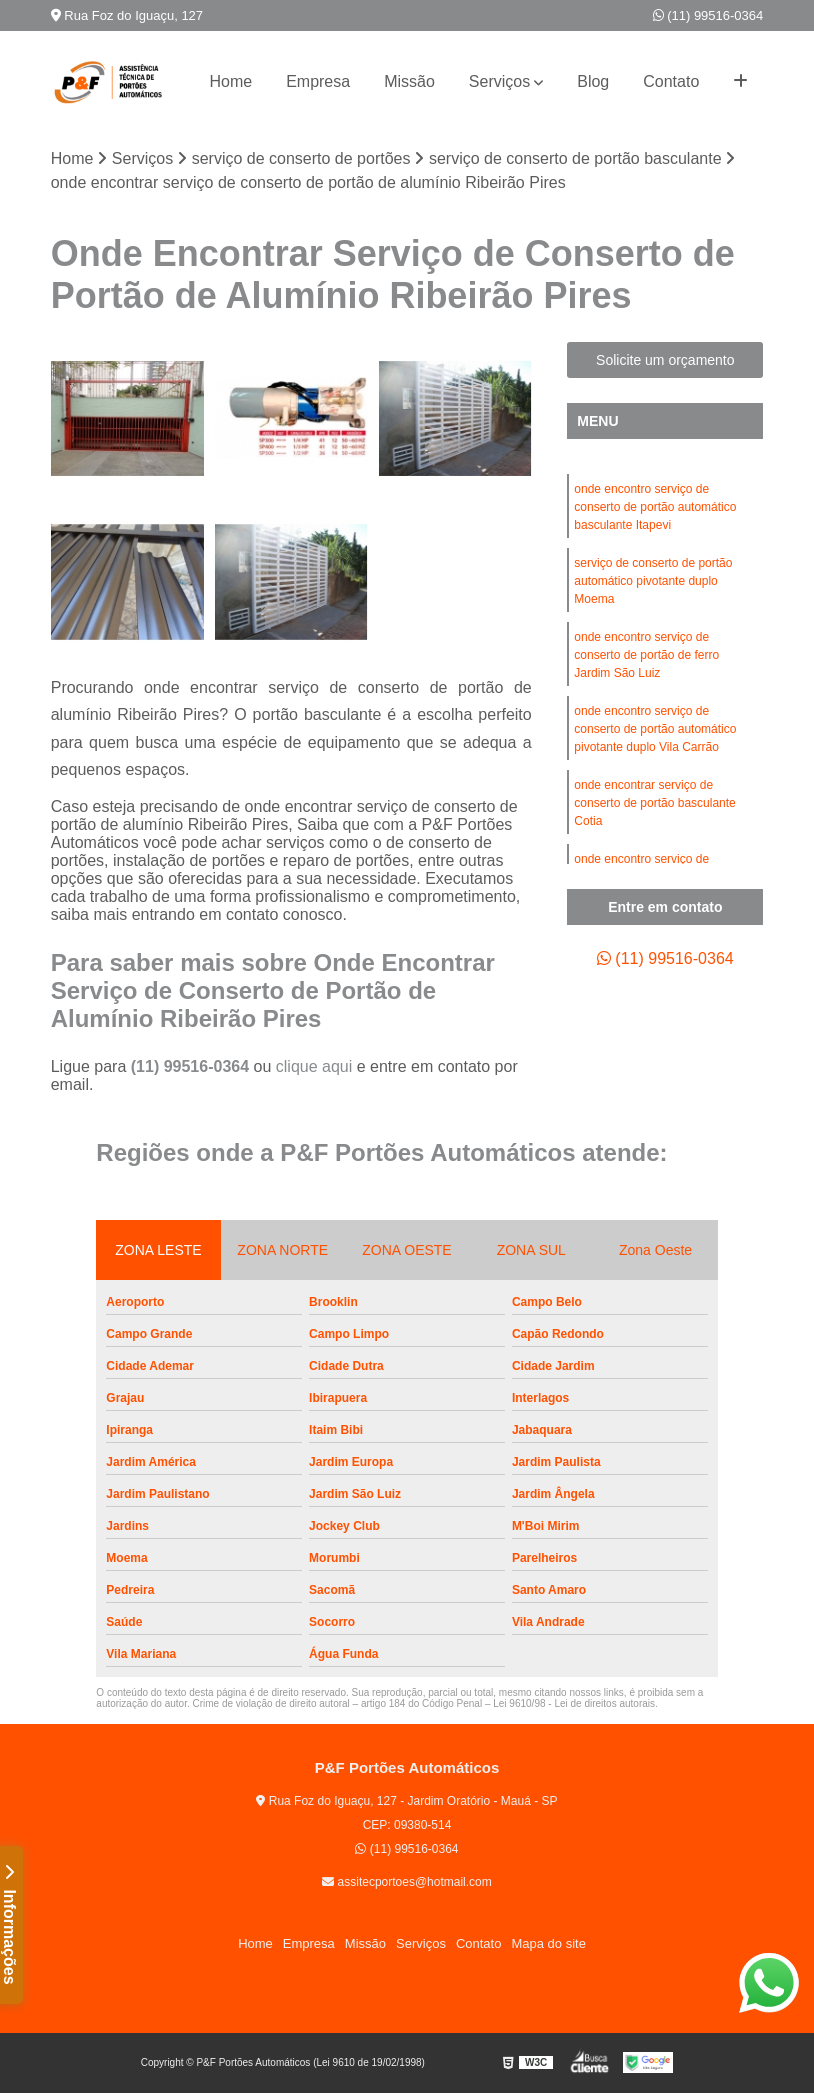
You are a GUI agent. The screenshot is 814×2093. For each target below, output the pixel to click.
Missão (409, 81)
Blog (593, 81)
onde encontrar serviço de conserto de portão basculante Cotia (654, 803)
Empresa (318, 81)
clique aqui (314, 1066)
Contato (671, 81)
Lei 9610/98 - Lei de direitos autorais (574, 1703)
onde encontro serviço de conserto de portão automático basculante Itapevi (655, 507)
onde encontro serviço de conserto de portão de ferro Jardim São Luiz (646, 655)
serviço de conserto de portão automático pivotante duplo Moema (653, 581)
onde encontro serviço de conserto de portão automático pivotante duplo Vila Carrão (655, 729)
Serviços (499, 81)
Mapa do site (548, 1943)
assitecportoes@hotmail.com (407, 1882)
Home (230, 81)
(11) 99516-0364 (708, 15)
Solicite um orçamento (665, 360)
